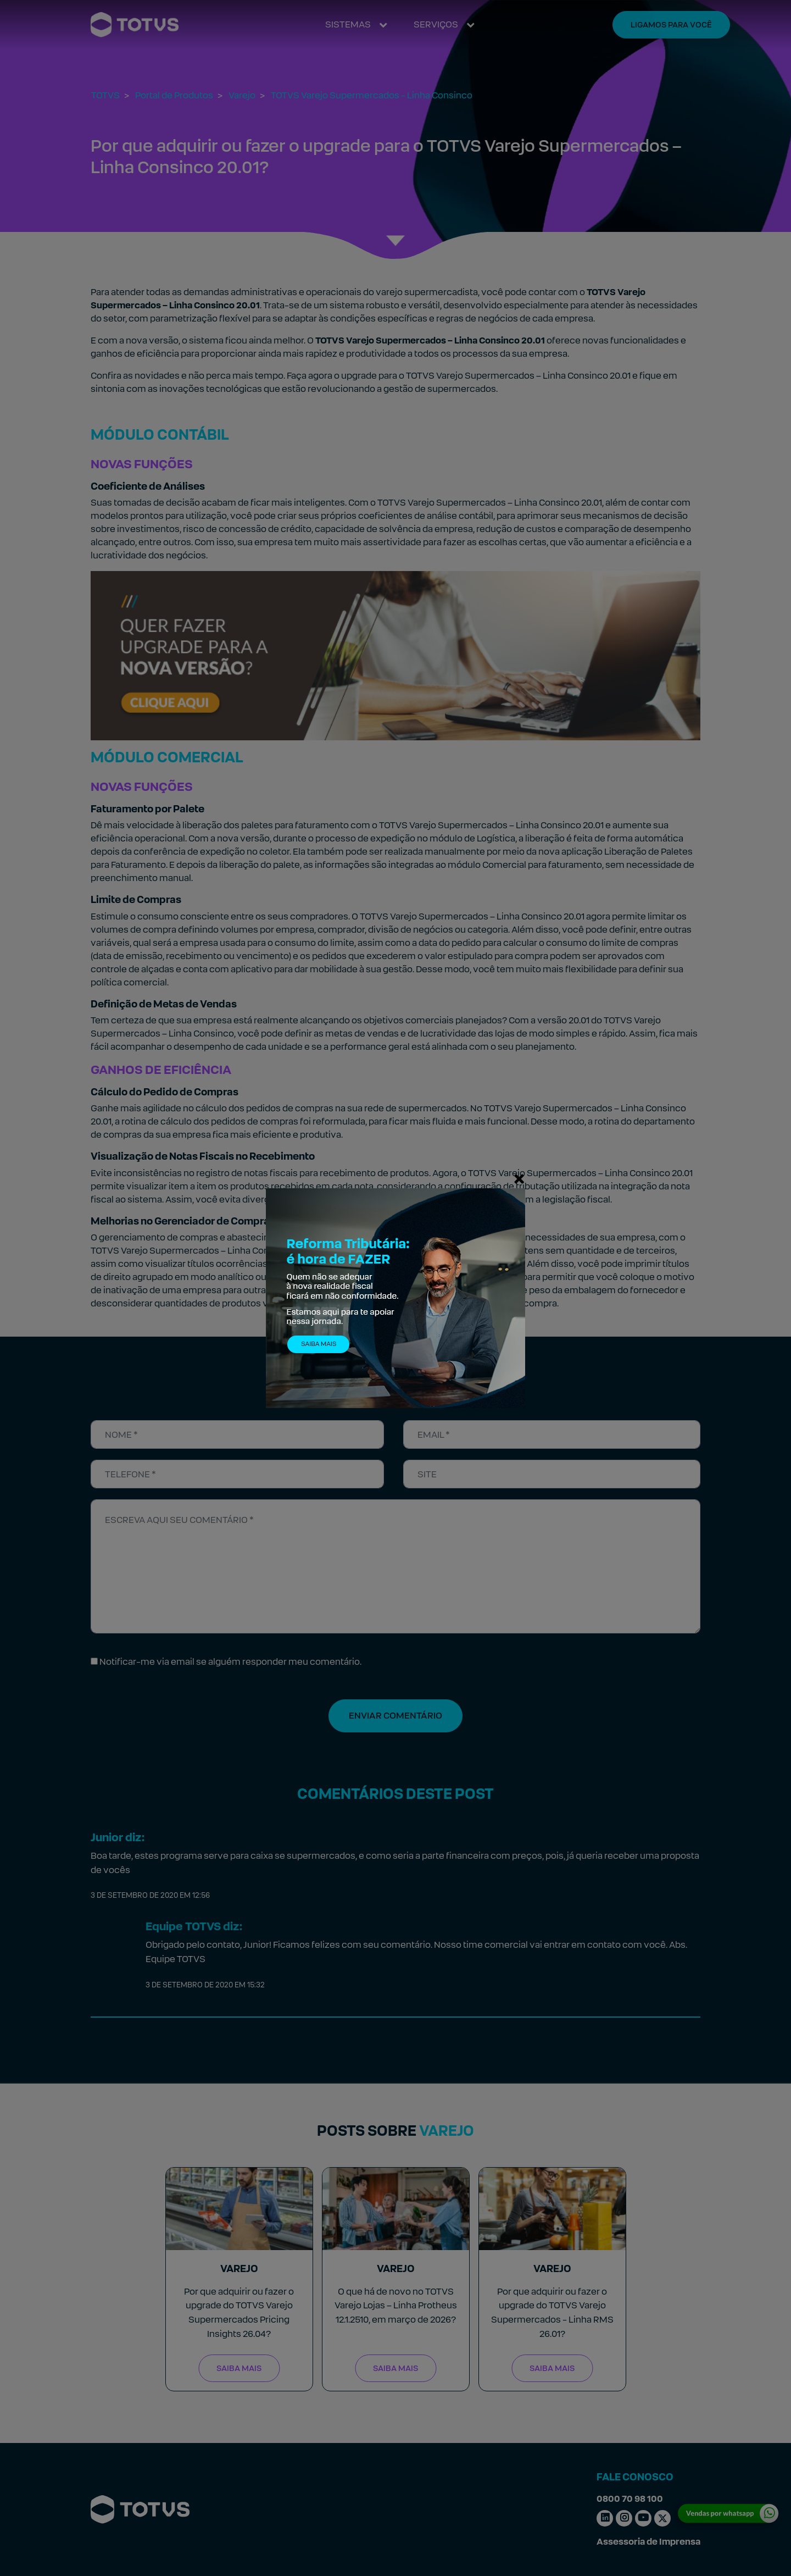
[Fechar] (519, 1178)
